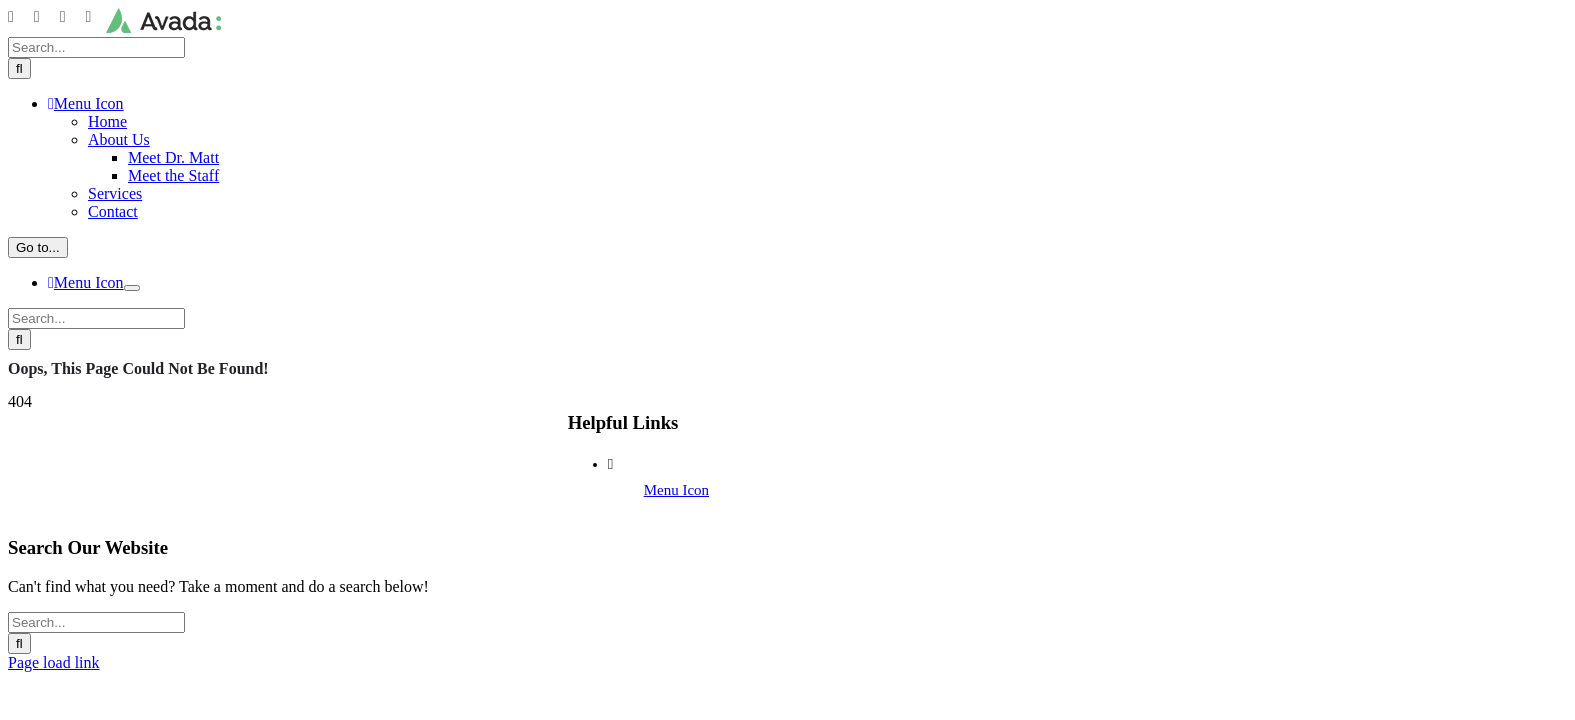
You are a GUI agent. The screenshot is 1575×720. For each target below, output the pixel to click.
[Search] (19, 68)
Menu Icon (676, 490)
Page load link (54, 662)
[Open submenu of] (132, 288)
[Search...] (96, 47)
